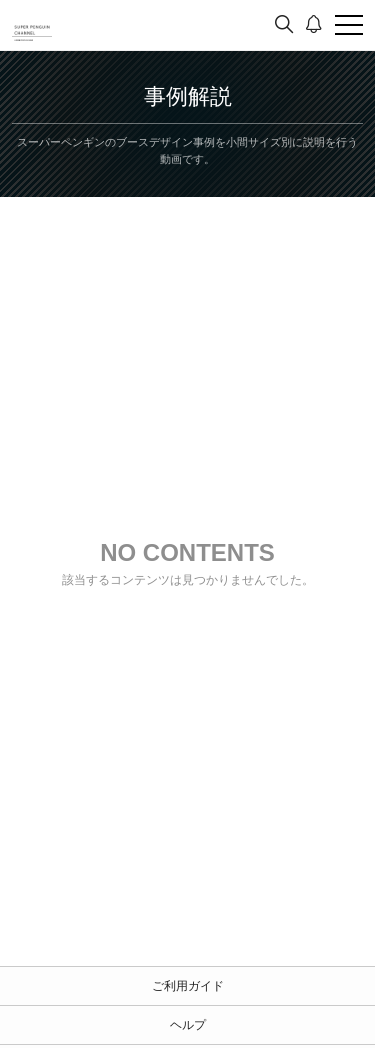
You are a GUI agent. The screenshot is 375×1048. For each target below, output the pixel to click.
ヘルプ (188, 1025)
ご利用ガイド (188, 986)
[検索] (284, 25)
